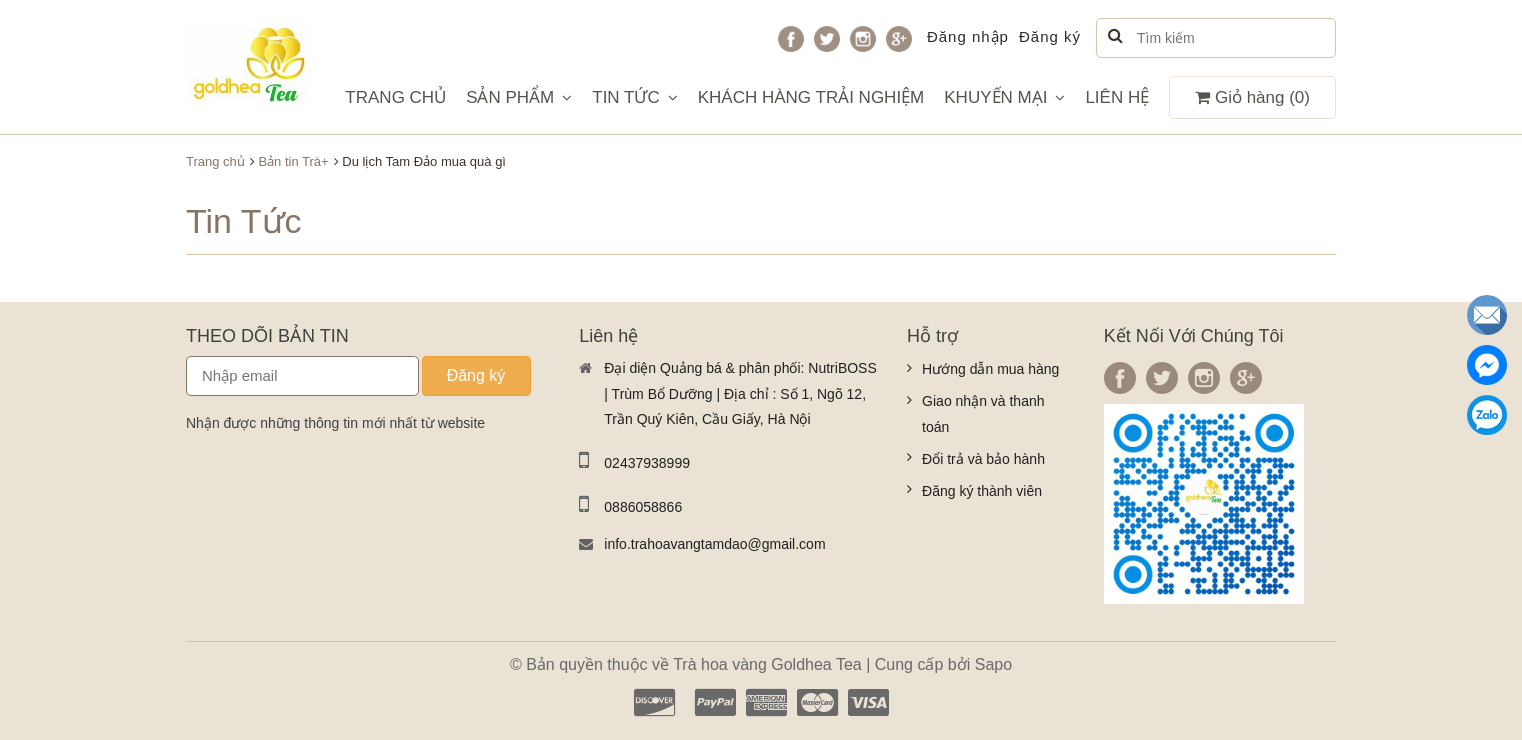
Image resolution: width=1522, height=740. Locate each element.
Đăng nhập (968, 36)
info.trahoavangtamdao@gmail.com (714, 544)
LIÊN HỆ (1117, 97)
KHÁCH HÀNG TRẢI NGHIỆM (811, 97)
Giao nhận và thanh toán (983, 414)
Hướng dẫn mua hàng (990, 369)
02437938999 (647, 463)
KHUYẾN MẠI (1004, 97)
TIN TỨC (634, 97)
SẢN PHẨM (519, 97)
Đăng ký (1050, 36)
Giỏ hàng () (1252, 97)
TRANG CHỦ (395, 97)
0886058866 (643, 507)
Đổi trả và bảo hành (983, 459)
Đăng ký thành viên (982, 491)
